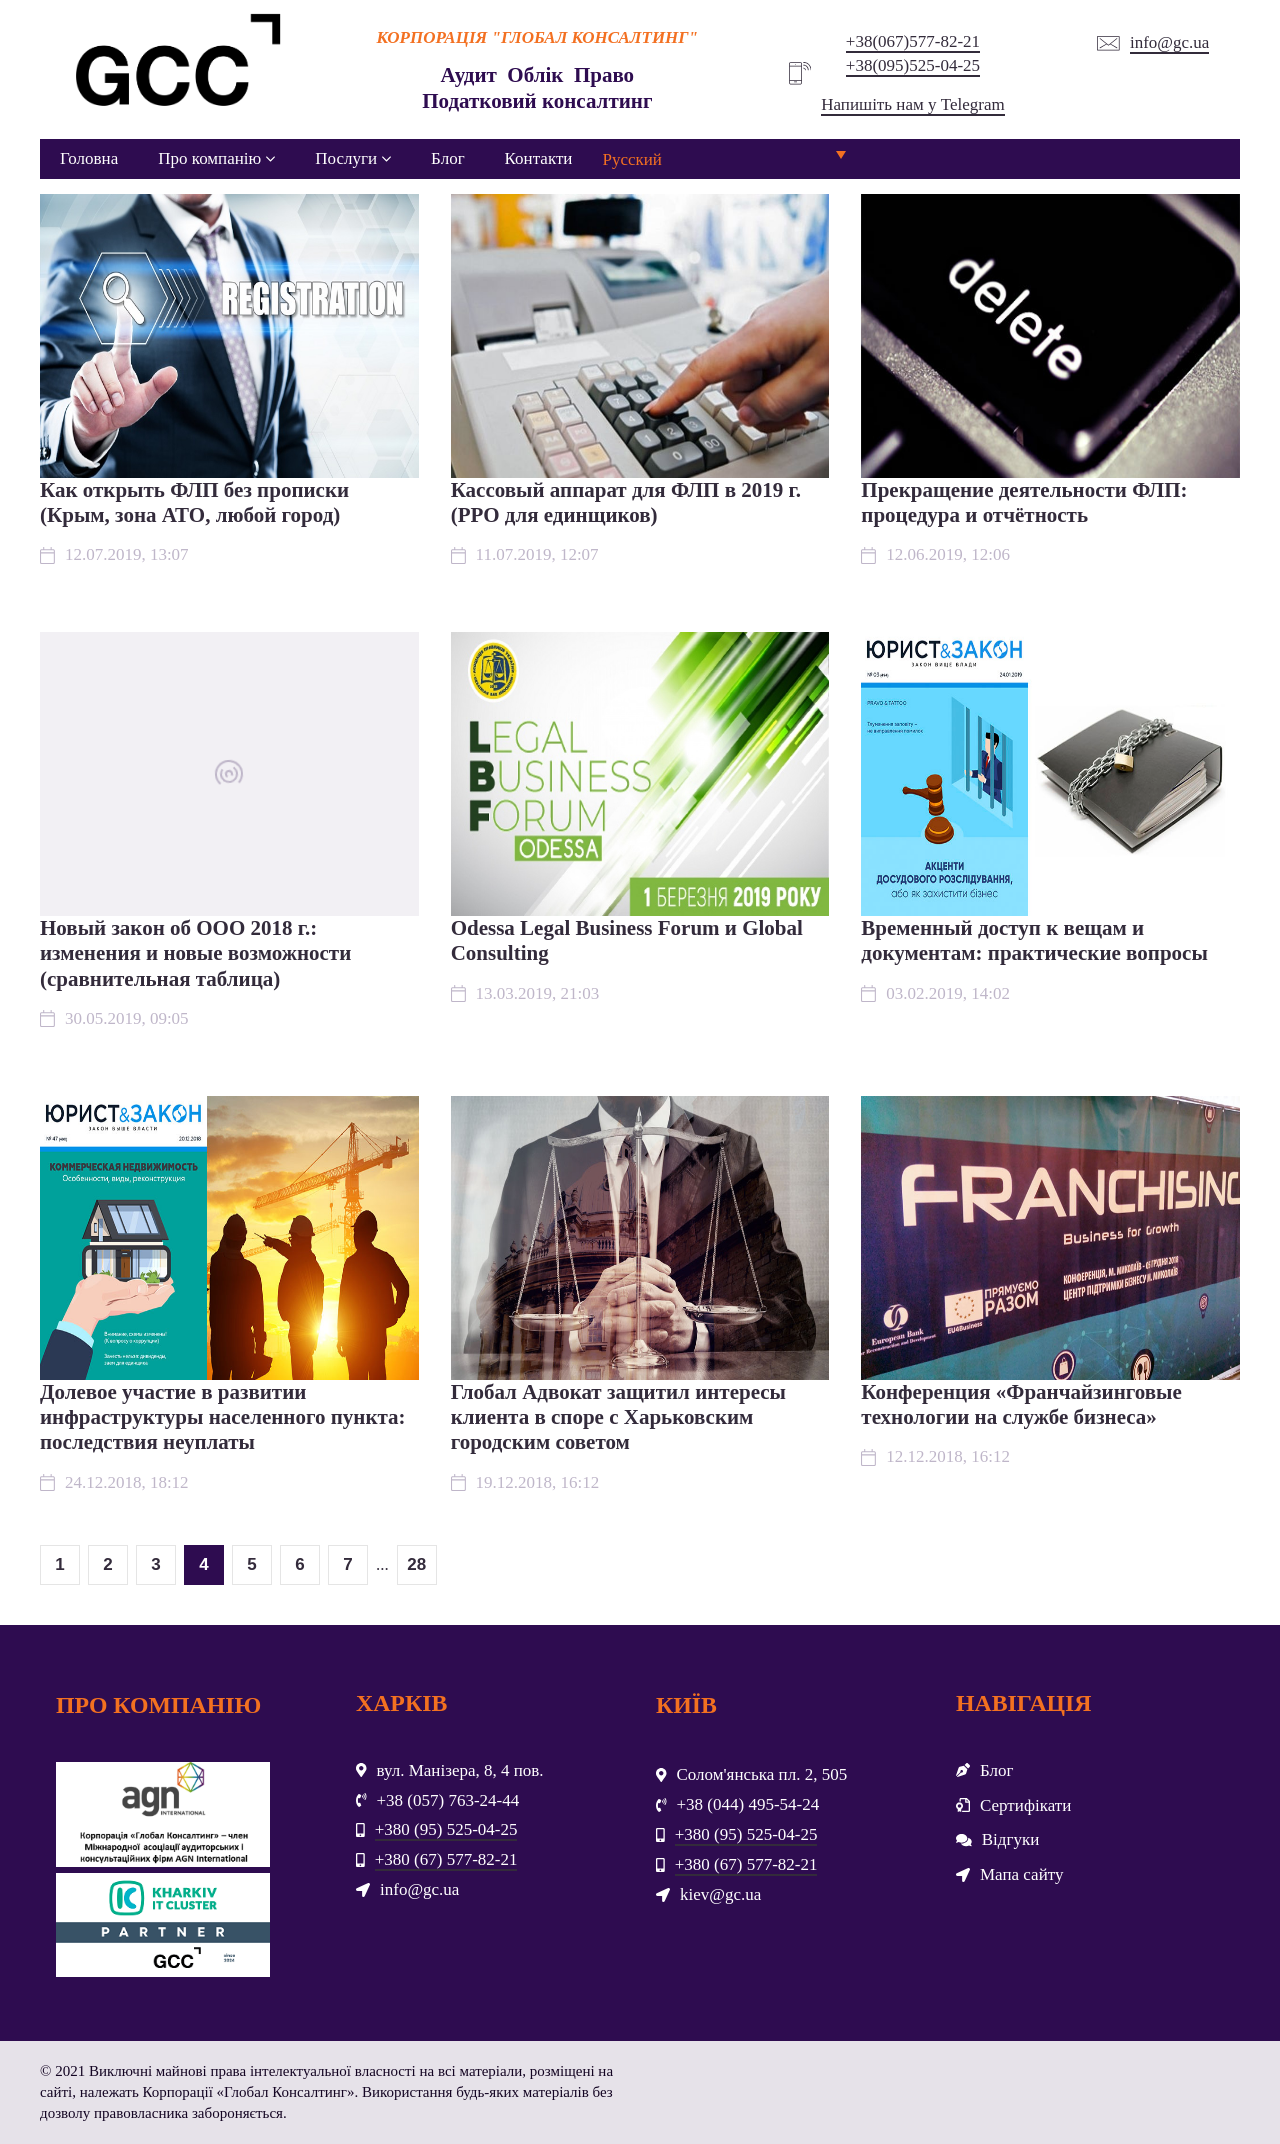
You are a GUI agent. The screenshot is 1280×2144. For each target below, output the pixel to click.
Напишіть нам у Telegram (912, 104)
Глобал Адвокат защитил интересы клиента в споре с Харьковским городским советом (618, 1417)
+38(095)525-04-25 (913, 65)
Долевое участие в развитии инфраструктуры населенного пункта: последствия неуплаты (223, 1417)
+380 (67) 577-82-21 (446, 1859)
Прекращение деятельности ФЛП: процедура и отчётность (1024, 502)
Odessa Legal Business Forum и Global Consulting (627, 940)
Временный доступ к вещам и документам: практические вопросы (1034, 940)
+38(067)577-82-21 (913, 41)
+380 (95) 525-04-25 (446, 1829)
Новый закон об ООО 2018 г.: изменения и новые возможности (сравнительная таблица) (195, 953)
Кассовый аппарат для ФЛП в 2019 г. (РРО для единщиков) (626, 502)
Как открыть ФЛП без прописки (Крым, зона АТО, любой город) (194, 502)
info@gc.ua (1169, 42)
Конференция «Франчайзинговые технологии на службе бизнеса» (1021, 1404)
